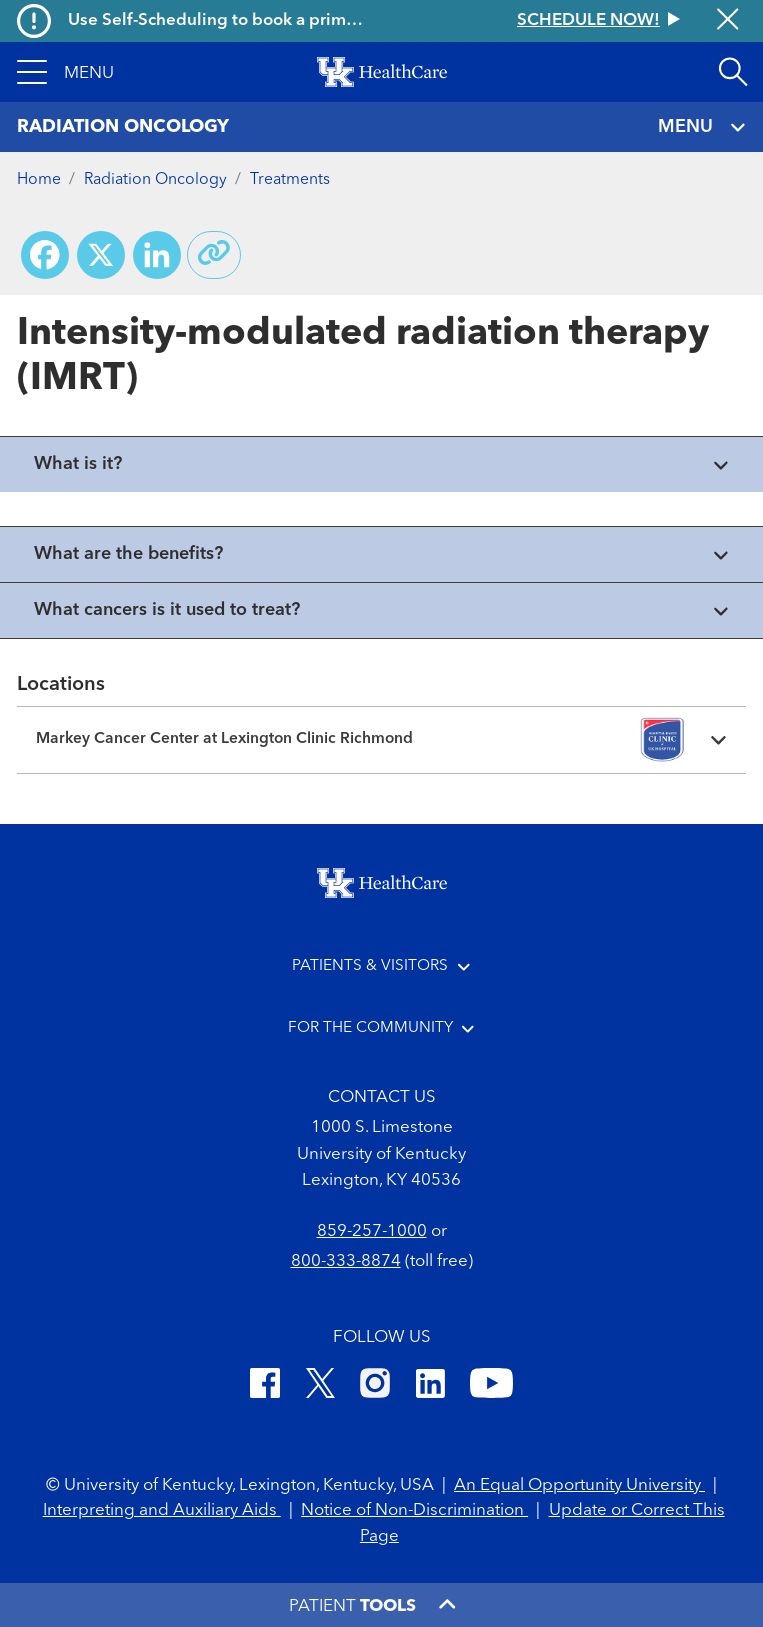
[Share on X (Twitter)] (101, 255)
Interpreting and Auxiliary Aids (162, 1510)
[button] (65, 72)
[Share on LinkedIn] (157, 255)
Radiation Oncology (155, 180)
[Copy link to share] (214, 255)
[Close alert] (727, 21)
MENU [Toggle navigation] (702, 127)
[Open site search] (733, 72)
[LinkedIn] (430, 1386)
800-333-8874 (346, 1261)
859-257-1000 (372, 1231)
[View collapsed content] (381, 464)
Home (39, 180)
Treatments (290, 180)
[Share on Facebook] (45, 255)
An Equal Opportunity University (579, 1485)
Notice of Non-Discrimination (414, 1510)
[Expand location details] (381, 740)
